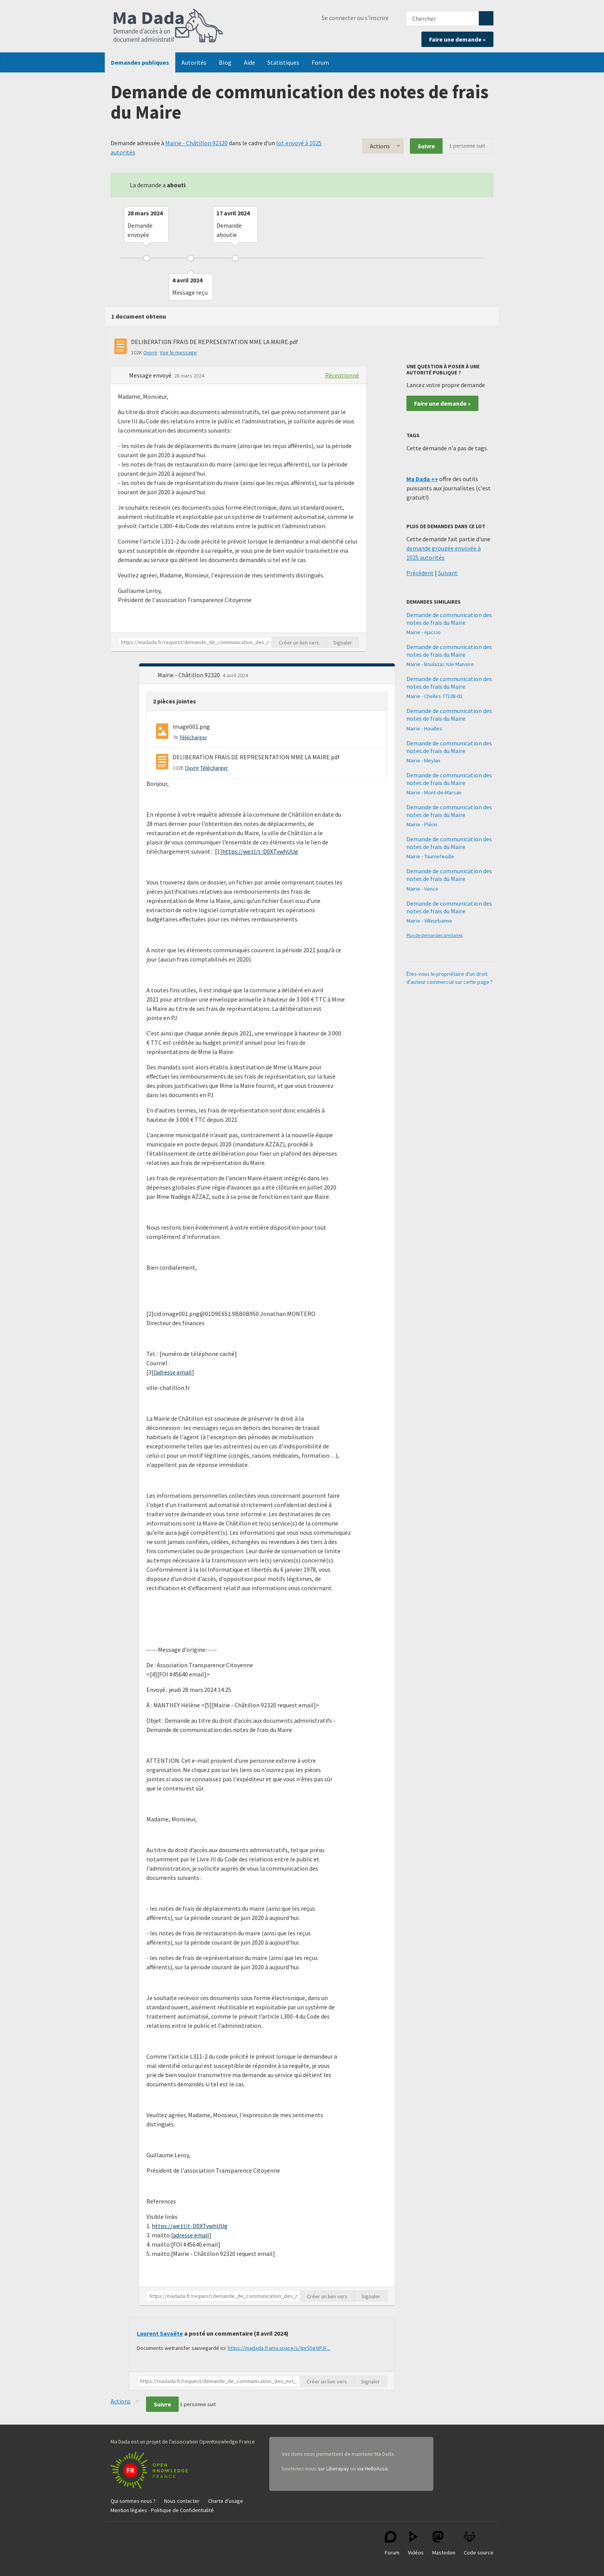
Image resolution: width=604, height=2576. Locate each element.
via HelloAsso (372, 2468)
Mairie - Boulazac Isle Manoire (440, 664)
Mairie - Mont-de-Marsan (433, 792)
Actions (380, 146)
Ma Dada (168, 26)
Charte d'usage (225, 2500)
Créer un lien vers (299, 642)
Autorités (193, 62)
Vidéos (416, 2543)
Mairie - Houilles (424, 728)
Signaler (342, 642)
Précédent (420, 573)
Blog (225, 62)
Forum (320, 62)
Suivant (448, 573)
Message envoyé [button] (151, 375)
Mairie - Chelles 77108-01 (434, 696)
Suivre (426, 146)
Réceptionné (342, 375)
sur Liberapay (333, 2468)
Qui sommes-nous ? (133, 2500)
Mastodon (443, 2543)
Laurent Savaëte (160, 2333)
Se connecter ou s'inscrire (355, 18)
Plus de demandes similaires (434, 935)
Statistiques (283, 62)
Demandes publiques (140, 62)
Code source (478, 2543)
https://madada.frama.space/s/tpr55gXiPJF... (279, 2347)
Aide (249, 62)
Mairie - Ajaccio (423, 632)
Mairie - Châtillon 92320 (196, 143)
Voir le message (178, 352)
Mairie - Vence (422, 888)
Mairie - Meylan (423, 760)
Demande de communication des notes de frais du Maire (449, 618)
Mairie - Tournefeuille (430, 856)
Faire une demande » (457, 39)
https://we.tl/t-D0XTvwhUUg (260, 851)
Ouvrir (150, 352)
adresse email (174, 1372)
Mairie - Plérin (421, 824)
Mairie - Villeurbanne (429, 920)
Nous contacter (182, 2500)
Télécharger (193, 737)
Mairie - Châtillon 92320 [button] (189, 675)
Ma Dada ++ (422, 479)
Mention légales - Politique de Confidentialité (162, 2510)
